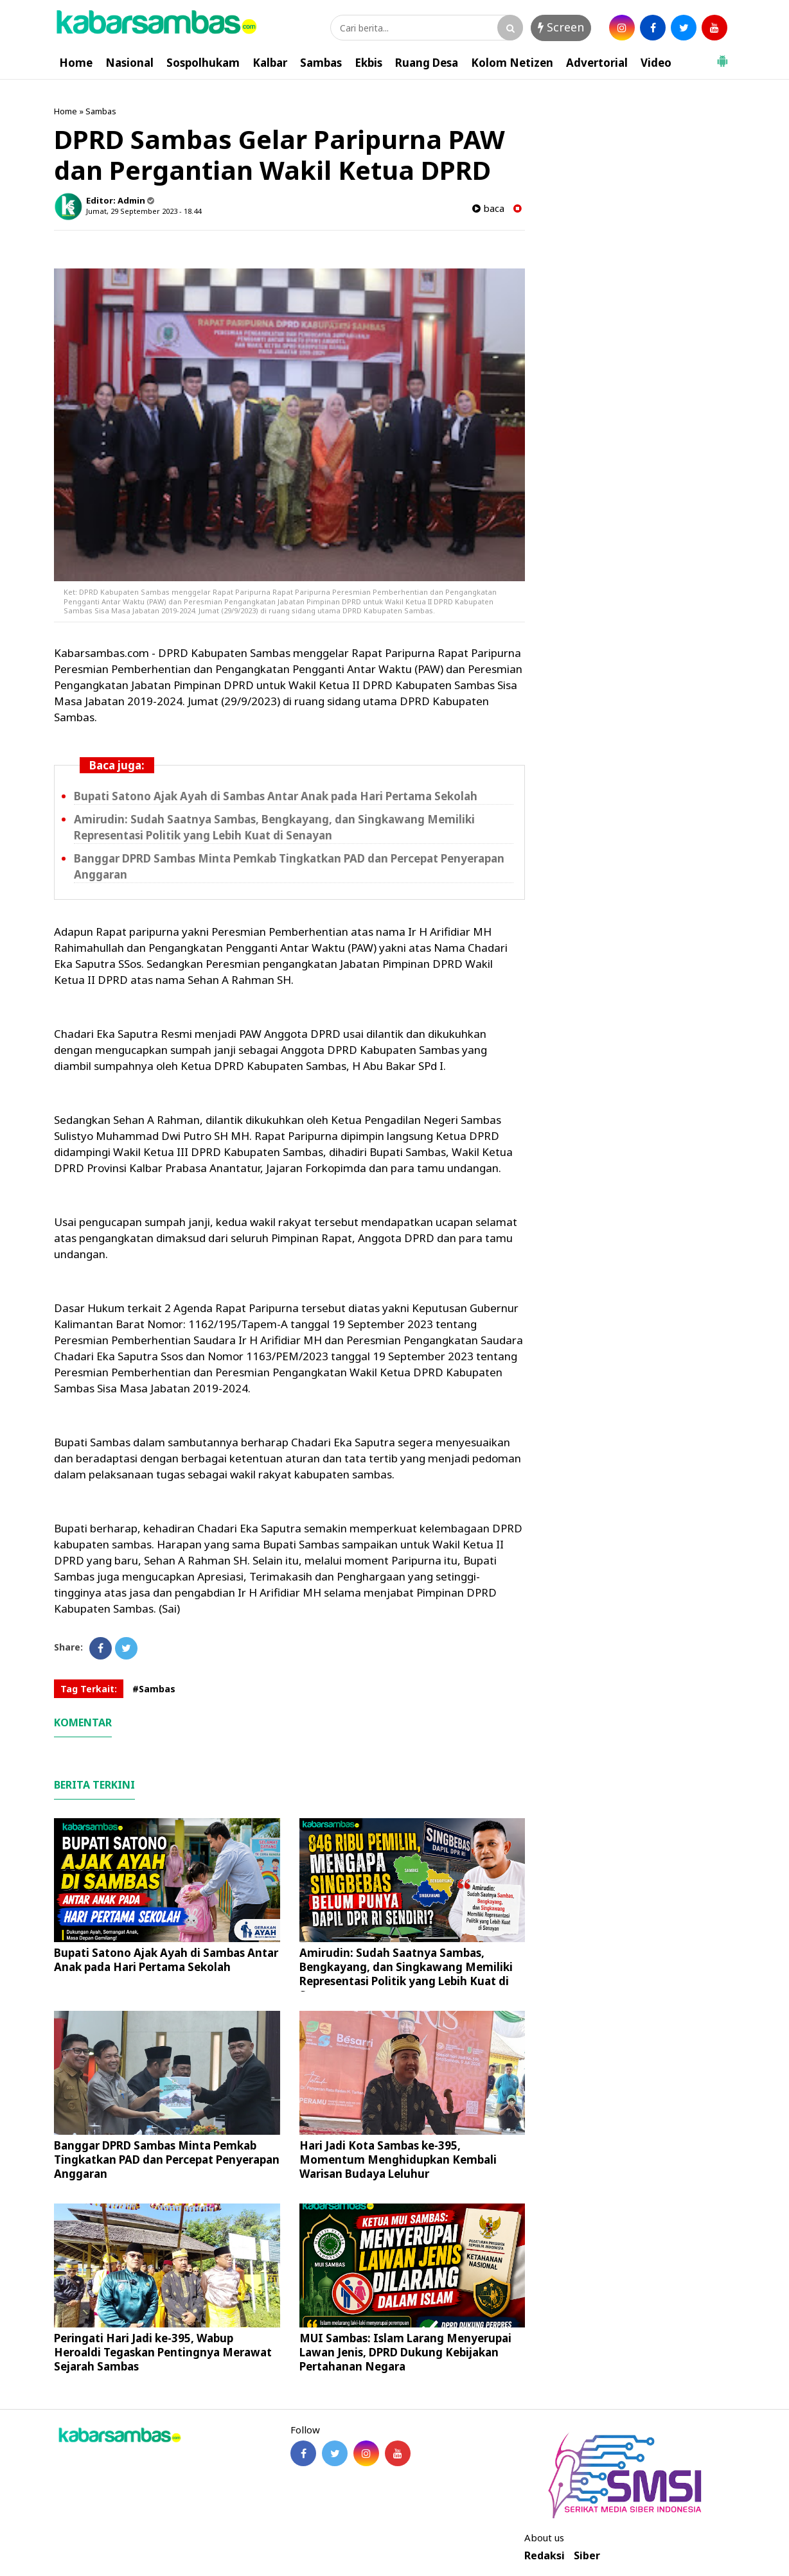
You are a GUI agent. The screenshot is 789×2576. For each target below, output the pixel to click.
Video (656, 62)
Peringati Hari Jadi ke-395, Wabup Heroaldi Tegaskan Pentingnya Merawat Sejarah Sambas (163, 2352)
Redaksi (544, 2556)
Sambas (321, 62)
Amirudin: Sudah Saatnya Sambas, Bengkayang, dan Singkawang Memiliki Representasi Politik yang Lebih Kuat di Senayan (274, 827)
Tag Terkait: (88, 1689)
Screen (561, 27)
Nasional (129, 62)
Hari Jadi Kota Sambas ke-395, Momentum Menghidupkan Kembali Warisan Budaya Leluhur (398, 2159)
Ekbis (368, 62)
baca (488, 208)
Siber (587, 2556)
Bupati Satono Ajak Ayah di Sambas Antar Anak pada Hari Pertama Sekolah (275, 796)
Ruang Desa (426, 62)
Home (76, 62)
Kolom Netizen (512, 62)
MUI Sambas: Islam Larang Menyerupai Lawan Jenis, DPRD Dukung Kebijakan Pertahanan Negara (405, 2352)
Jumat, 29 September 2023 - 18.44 (143, 211)
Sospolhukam (203, 62)
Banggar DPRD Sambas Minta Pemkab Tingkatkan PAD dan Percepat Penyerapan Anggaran (166, 2159)
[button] (722, 55)
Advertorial (597, 62)
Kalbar (270, 62)
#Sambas (153, 1689)
